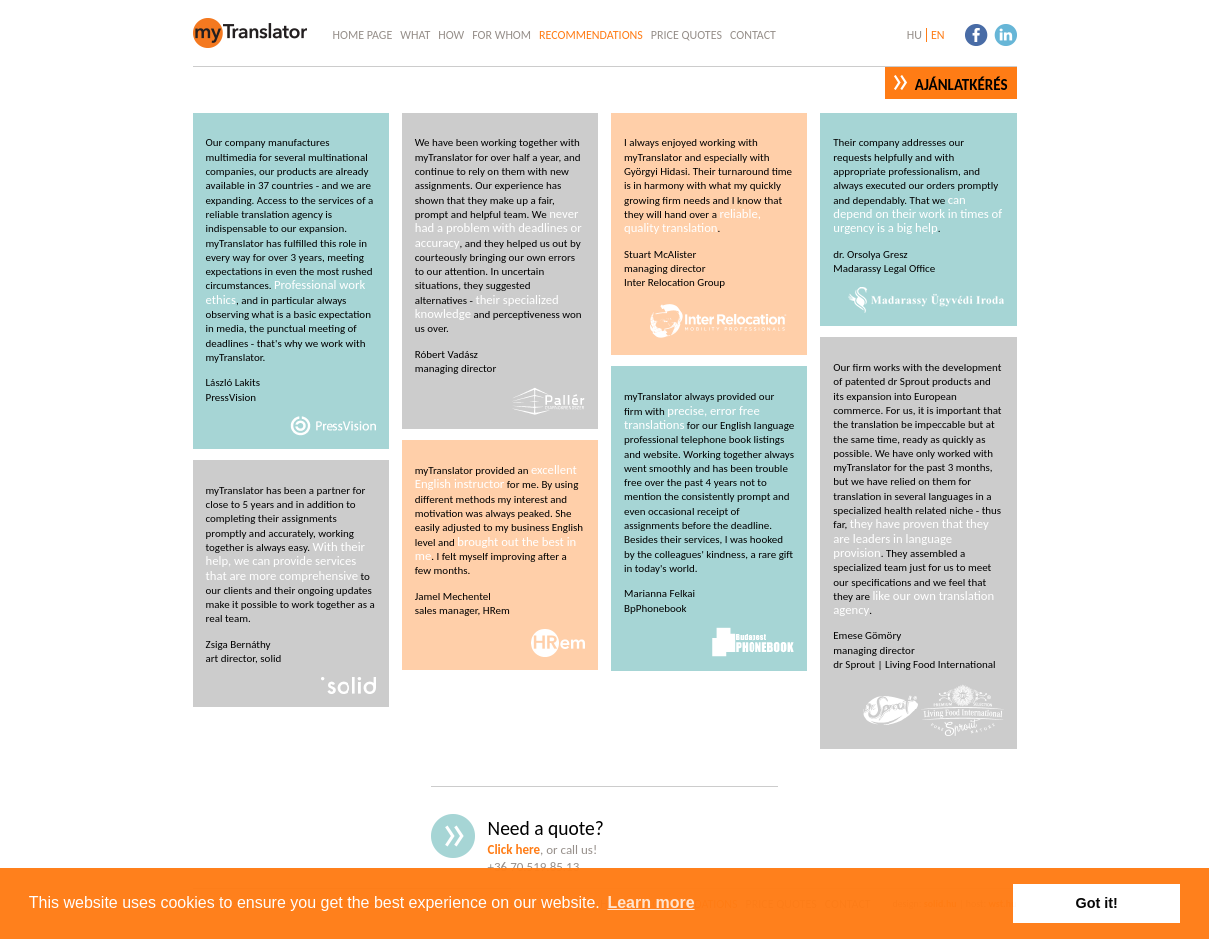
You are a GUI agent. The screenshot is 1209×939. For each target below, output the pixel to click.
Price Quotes (686, 35)
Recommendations (591, 35)
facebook (976, 34)
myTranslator (251, 34)
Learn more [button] (650, 902)
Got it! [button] (1097, 903)
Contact (753, 35)
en (938, 35)
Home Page (363, 35)
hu (914, 35)
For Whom (501, 35)
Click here (514, 849)
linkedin (1005, 34)
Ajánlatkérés (961, 85)
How (451, 35)
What (415, 35)
